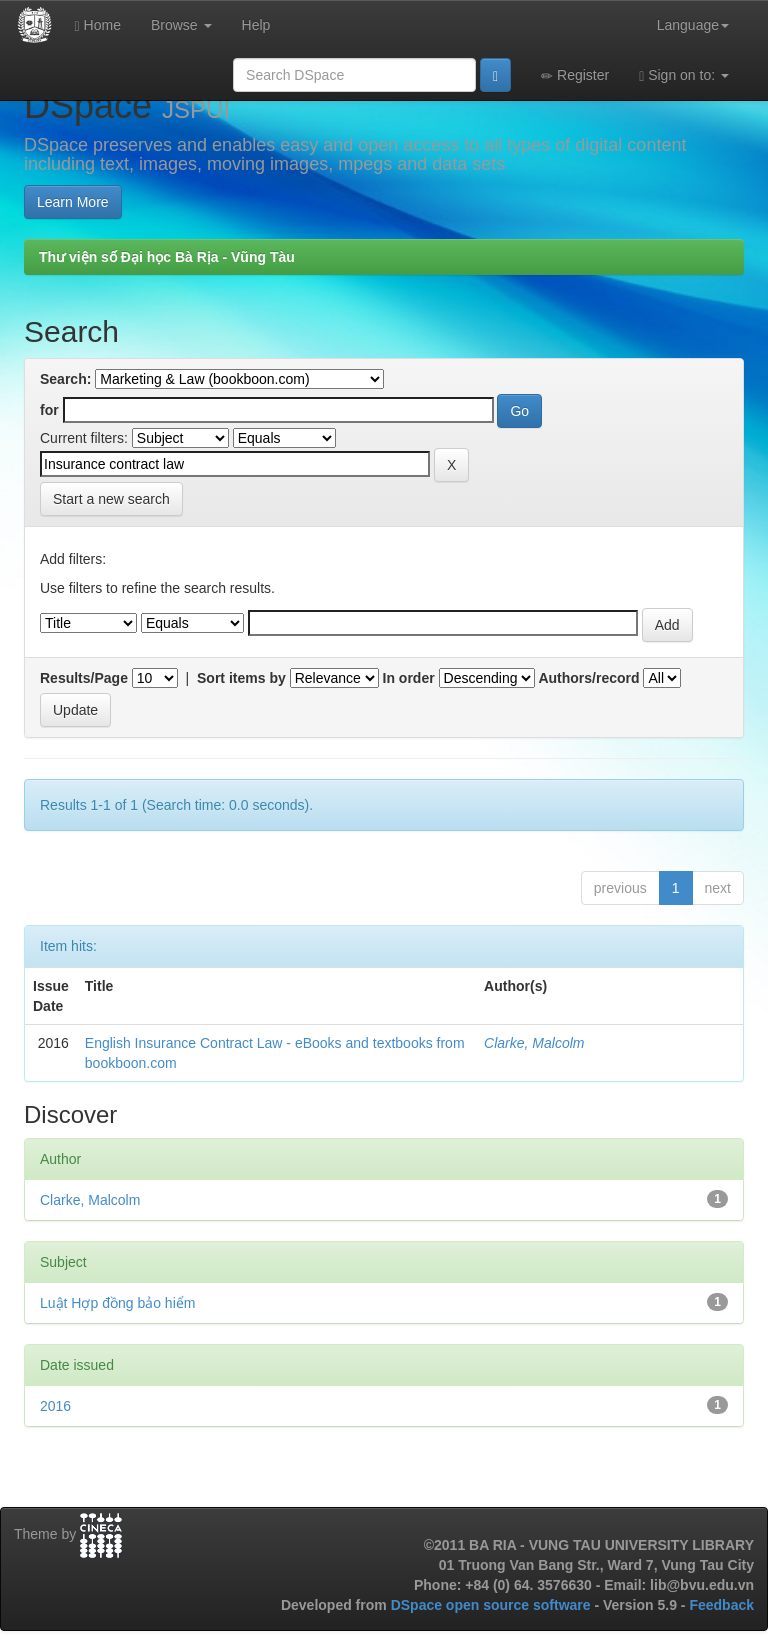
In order (409, 678)
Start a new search (111, 499)
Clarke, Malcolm (534, 1043)
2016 (55, 1406)
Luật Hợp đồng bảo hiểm (117, 1303)
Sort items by (241, 678)
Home (98, 25)
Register (575, 75)
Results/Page (84, 678)
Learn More (73, 202)
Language (693, 25)
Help (256, 25)
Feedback (721, 1605)
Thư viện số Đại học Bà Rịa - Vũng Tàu (167, 257)
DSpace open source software (493, 1605)
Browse (181, 25)
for (49, 410)
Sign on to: (684, 75)
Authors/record (588, 678)
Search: (65, 379)
